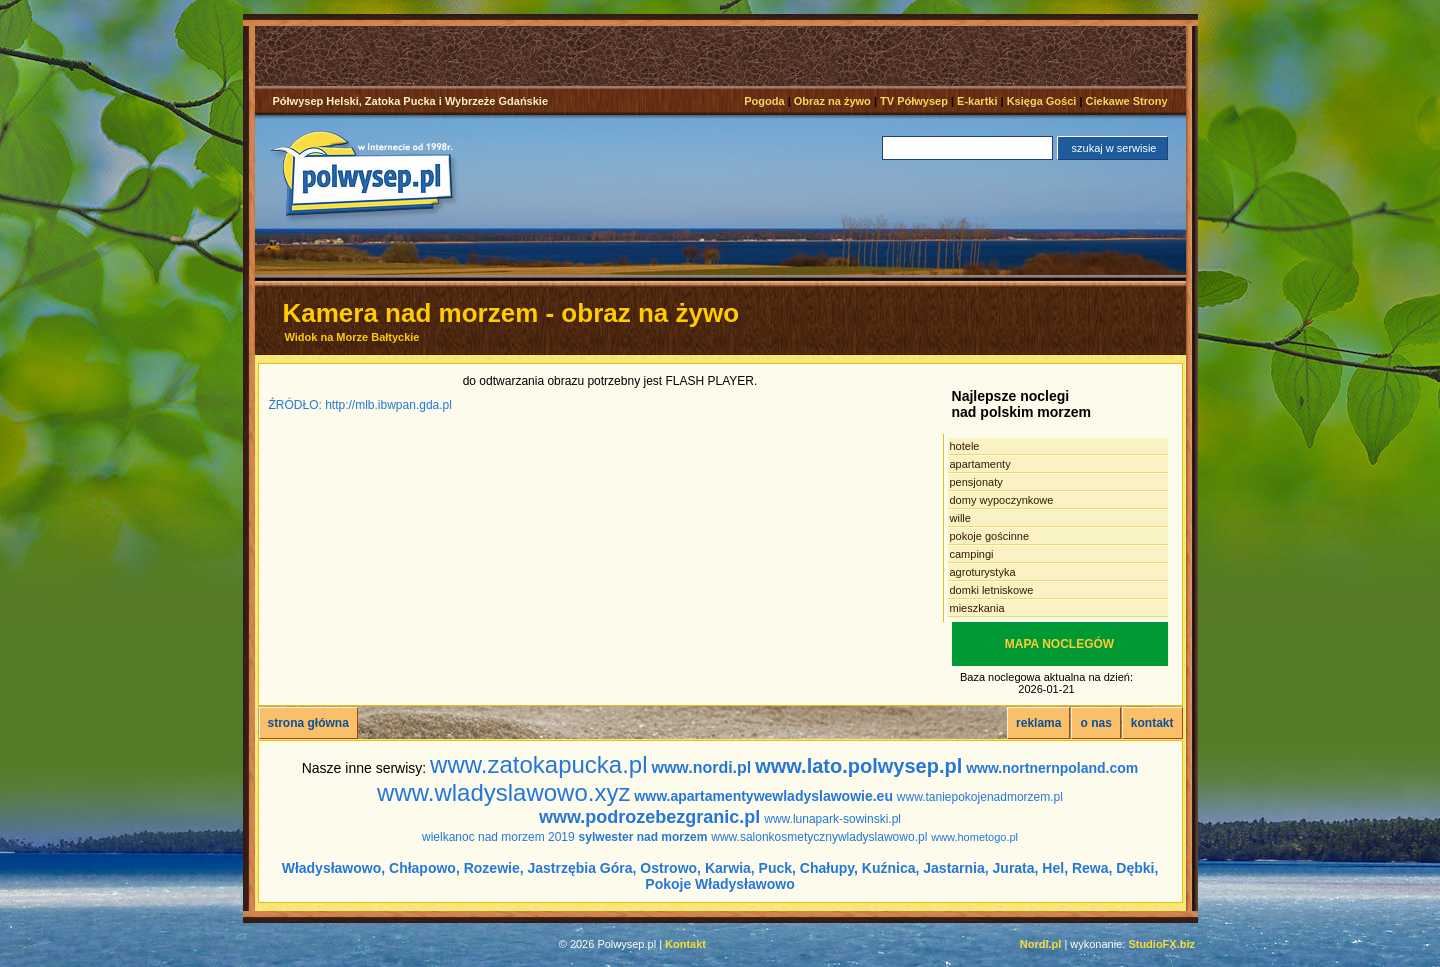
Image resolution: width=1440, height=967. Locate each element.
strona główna (308, 723)
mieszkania (977, 608)
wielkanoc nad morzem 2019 (498, 837)
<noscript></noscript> (727, 56)
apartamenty (980, 464)
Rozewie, (494, 868)
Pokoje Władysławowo (719, 884)
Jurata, (1016, 868)
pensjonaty (976, 482)
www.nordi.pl (701, 767)
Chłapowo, (424, 868)
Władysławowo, (333, 868)
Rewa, (1092, 868)
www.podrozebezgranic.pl (649, 817)
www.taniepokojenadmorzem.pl (980, 797)
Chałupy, (829, 868)
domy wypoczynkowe (1002, 500)
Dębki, (1137, 868)
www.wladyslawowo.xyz (503, 792)
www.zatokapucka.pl (538, 764)
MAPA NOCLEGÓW (1059, 644)
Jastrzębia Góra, (582, 868)
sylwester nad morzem (643, 837)
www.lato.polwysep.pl (858, 766)
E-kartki (977, 101)
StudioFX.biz (1161, 944)
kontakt (1152, 723)
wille (960, 518)
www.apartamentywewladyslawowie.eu (763, 796)
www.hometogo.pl (974, 837)
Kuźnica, (891, 868)
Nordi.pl (1041, 944)
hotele (965, 446)
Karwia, (730, 868)
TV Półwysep (914, 101)
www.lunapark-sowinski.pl (832, 819)
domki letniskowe (992, 590)
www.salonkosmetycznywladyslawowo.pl (819, 837)
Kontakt (685, 944)
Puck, (777, 868)
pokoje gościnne (990, 536)
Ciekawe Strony (1127, 101)
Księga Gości (1042, 101)
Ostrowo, (670, 868)
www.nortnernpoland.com (1052, 768)
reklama (1038, 723)
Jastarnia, (955, 868)
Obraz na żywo (832, 101)
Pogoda (764, 101)
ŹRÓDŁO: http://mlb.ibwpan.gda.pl (360, 405)
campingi (972, 554)
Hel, (1055, 868)
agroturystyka (983, 572)
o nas (1095, 723)
